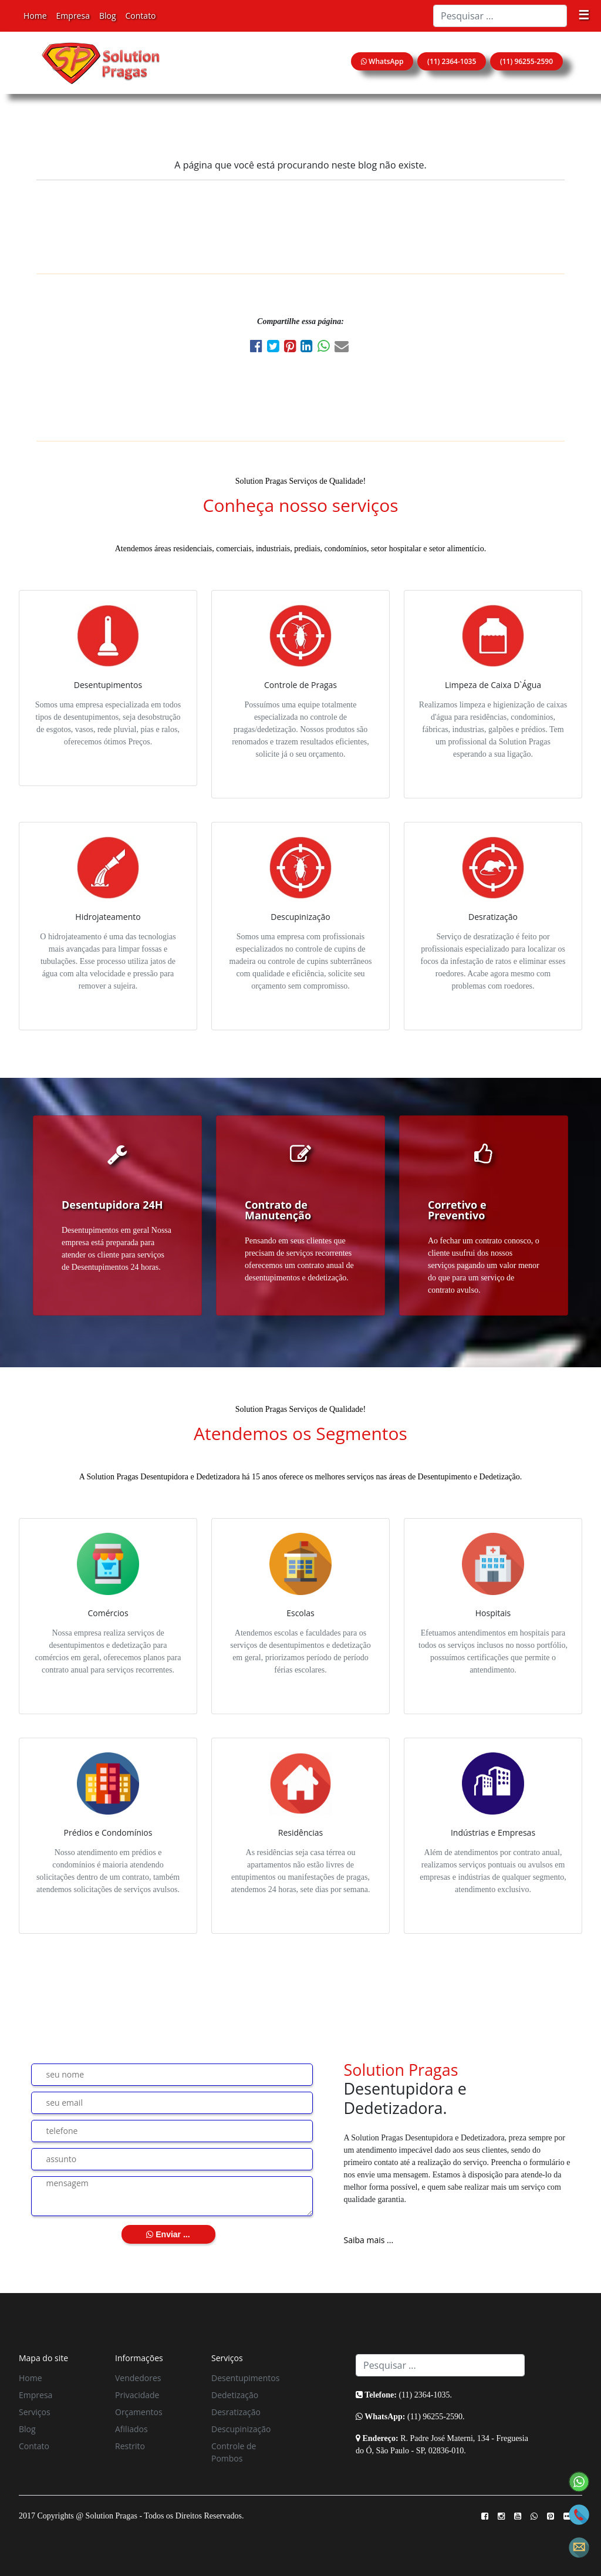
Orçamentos (139, 2411)
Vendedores (138, 2377)
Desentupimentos (245, 2377)
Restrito (130, 2446)
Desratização (236, 2411)
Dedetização (234, 2394)
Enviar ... (168, 2234)
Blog (107, 15)
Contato (141, 15)
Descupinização (241, 2429)
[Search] (500, 16)
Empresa (73, 15)
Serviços (34, 2411)
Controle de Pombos (233, 2452)
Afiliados (131, 2429)
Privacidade (137, 2394)
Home (35, 15)
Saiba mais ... (369, 2239)
